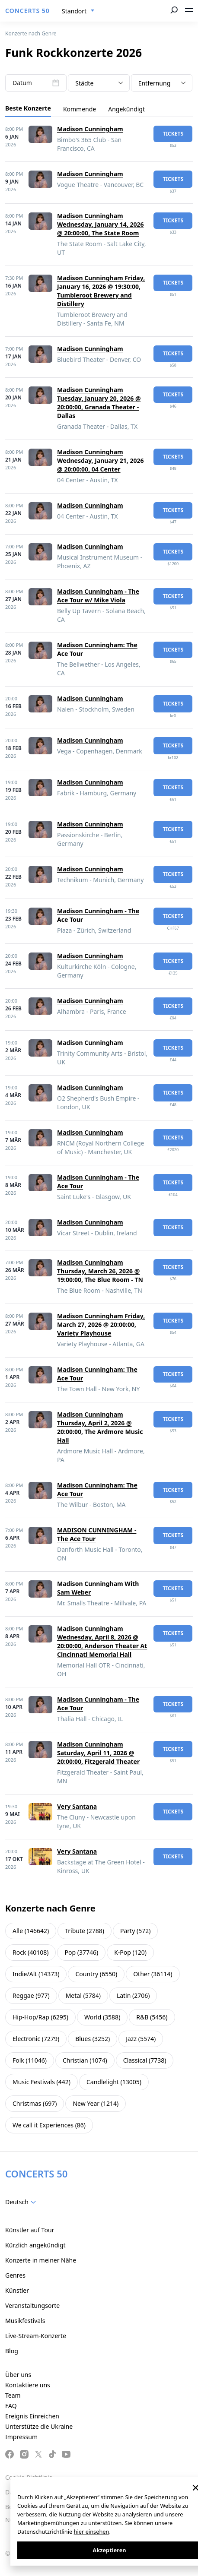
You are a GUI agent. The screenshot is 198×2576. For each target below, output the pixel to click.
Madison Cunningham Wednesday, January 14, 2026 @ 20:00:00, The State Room (100, 224)
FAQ (11, 2406)
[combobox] (78, 11)
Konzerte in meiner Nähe (40, 2260)
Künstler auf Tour (29, 2230)
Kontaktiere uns (27, 2385)
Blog (11, 2351)
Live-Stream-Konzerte (35, 2336)
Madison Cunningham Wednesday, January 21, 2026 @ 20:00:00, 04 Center (100, 460)
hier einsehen (91, 2531)
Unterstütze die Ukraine (39, 2426)
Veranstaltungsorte (32, 2305)
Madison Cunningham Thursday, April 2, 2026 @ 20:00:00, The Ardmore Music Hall (100, 1427)
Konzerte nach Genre (31, 33)
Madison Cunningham (90, 129)
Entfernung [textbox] (154, 83)
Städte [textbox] (84, 83)
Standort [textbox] (74, 11)
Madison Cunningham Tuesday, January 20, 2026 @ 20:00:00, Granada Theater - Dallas (99, 403)
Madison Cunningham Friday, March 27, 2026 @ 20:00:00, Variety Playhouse (101, 1324)
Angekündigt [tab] (126, 109)
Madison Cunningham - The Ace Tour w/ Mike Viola (98, 595)
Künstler (17, 2290)
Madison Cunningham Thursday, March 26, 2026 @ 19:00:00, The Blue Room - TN (100, 1271)
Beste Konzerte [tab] (28, 108)
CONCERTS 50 (27, 10)
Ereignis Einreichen (32, 2416)
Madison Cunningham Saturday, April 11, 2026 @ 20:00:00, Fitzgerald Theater (98, 1753)
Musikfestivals (25, 2321)
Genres (15, 2275)
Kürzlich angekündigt (35, 2245)
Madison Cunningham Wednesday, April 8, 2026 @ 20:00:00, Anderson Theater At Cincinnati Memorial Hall (102, 1641)
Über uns (18, 2374)
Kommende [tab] (79, 109)
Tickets (173, 133)
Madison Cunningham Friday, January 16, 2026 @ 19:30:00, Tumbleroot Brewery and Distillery (101, 291)
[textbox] (22, 2202)
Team (13, 2395)
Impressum (21, 2437)
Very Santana (77, 1806)
